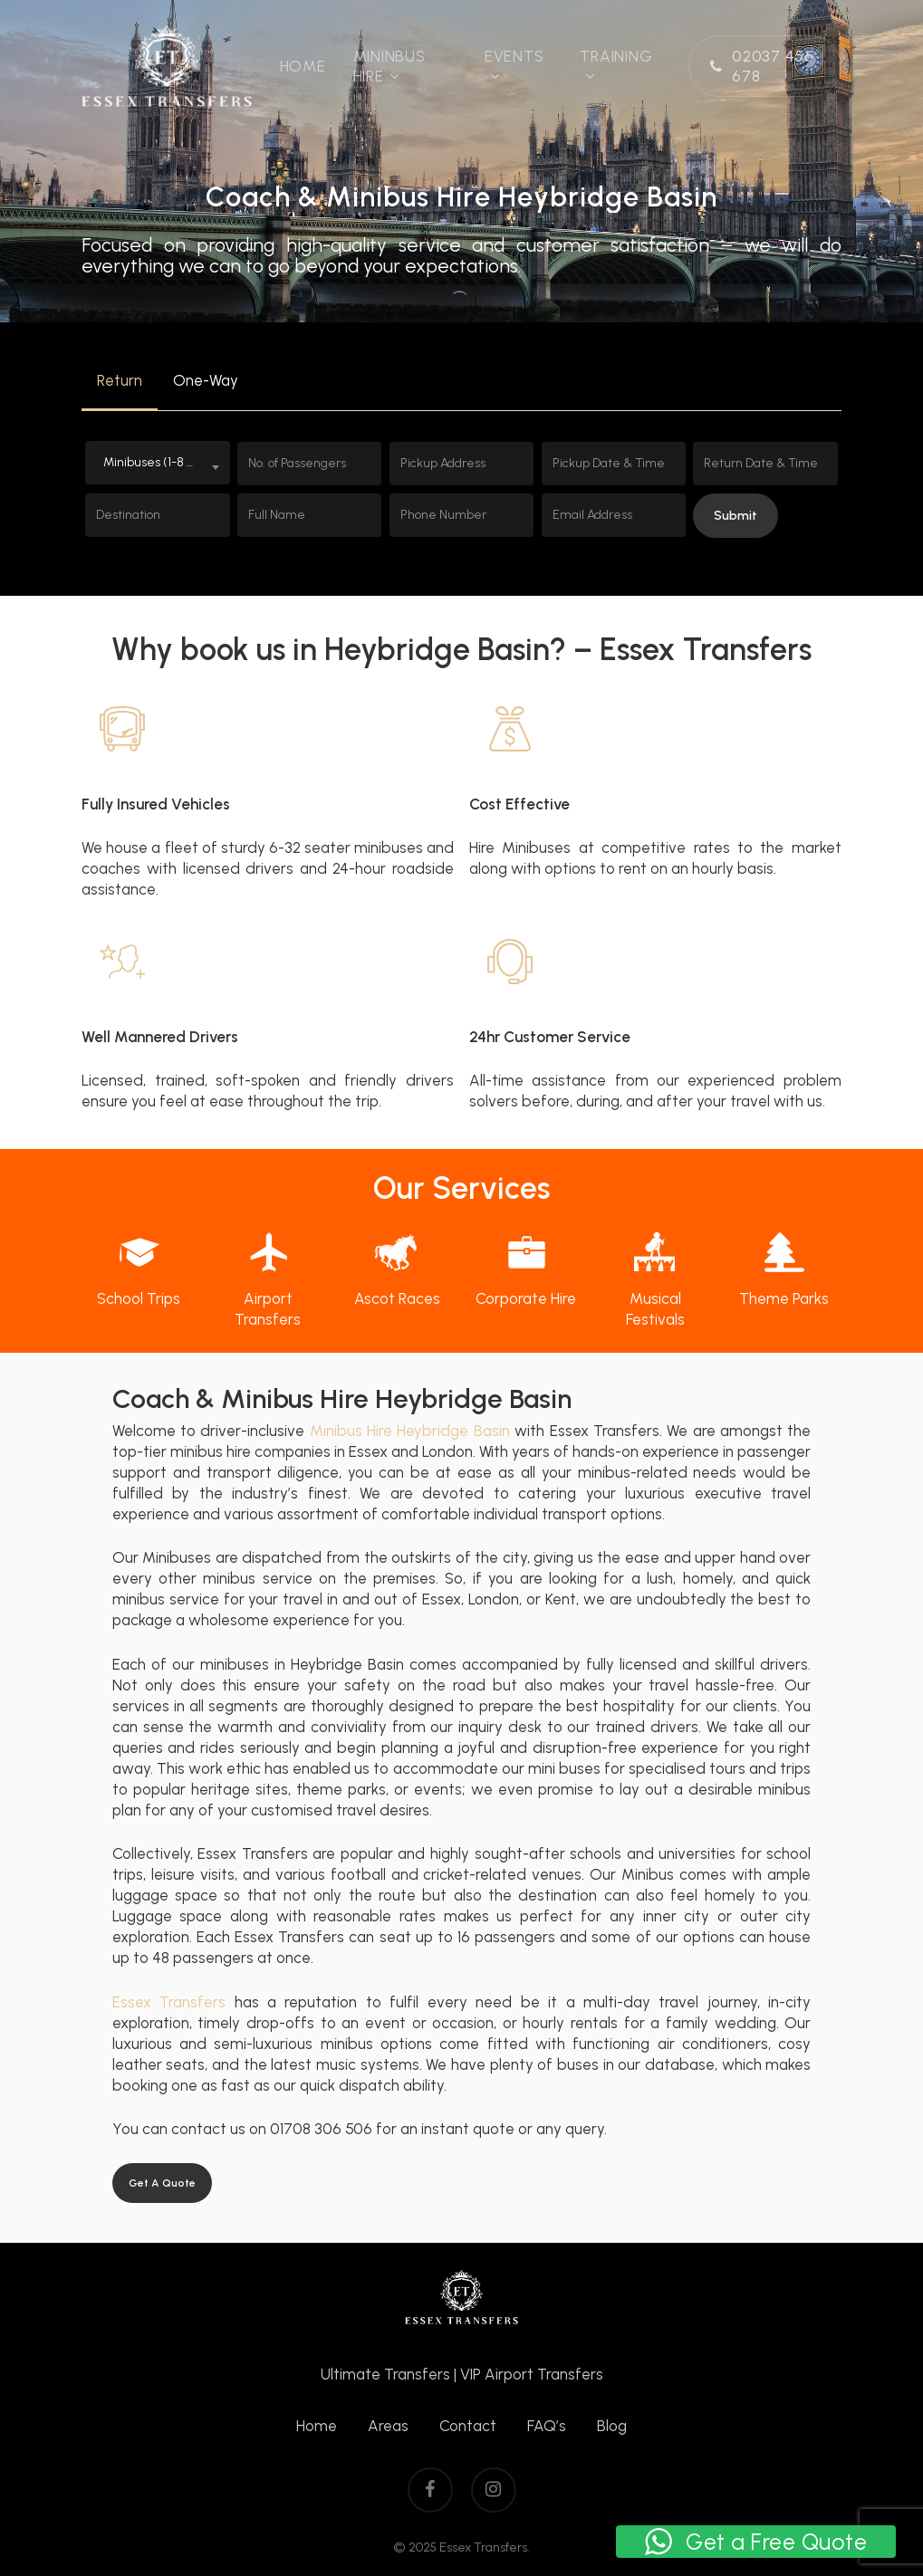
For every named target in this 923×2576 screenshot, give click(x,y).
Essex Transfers (169, 2002)
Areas (388, 2426)
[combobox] (157, 462)
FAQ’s (546, 2426)
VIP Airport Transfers (531, 2374)
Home (316, 2426)
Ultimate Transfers (385, 2374)
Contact (467, 2426)
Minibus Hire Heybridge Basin (410, 1431)
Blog (612, 2426)
